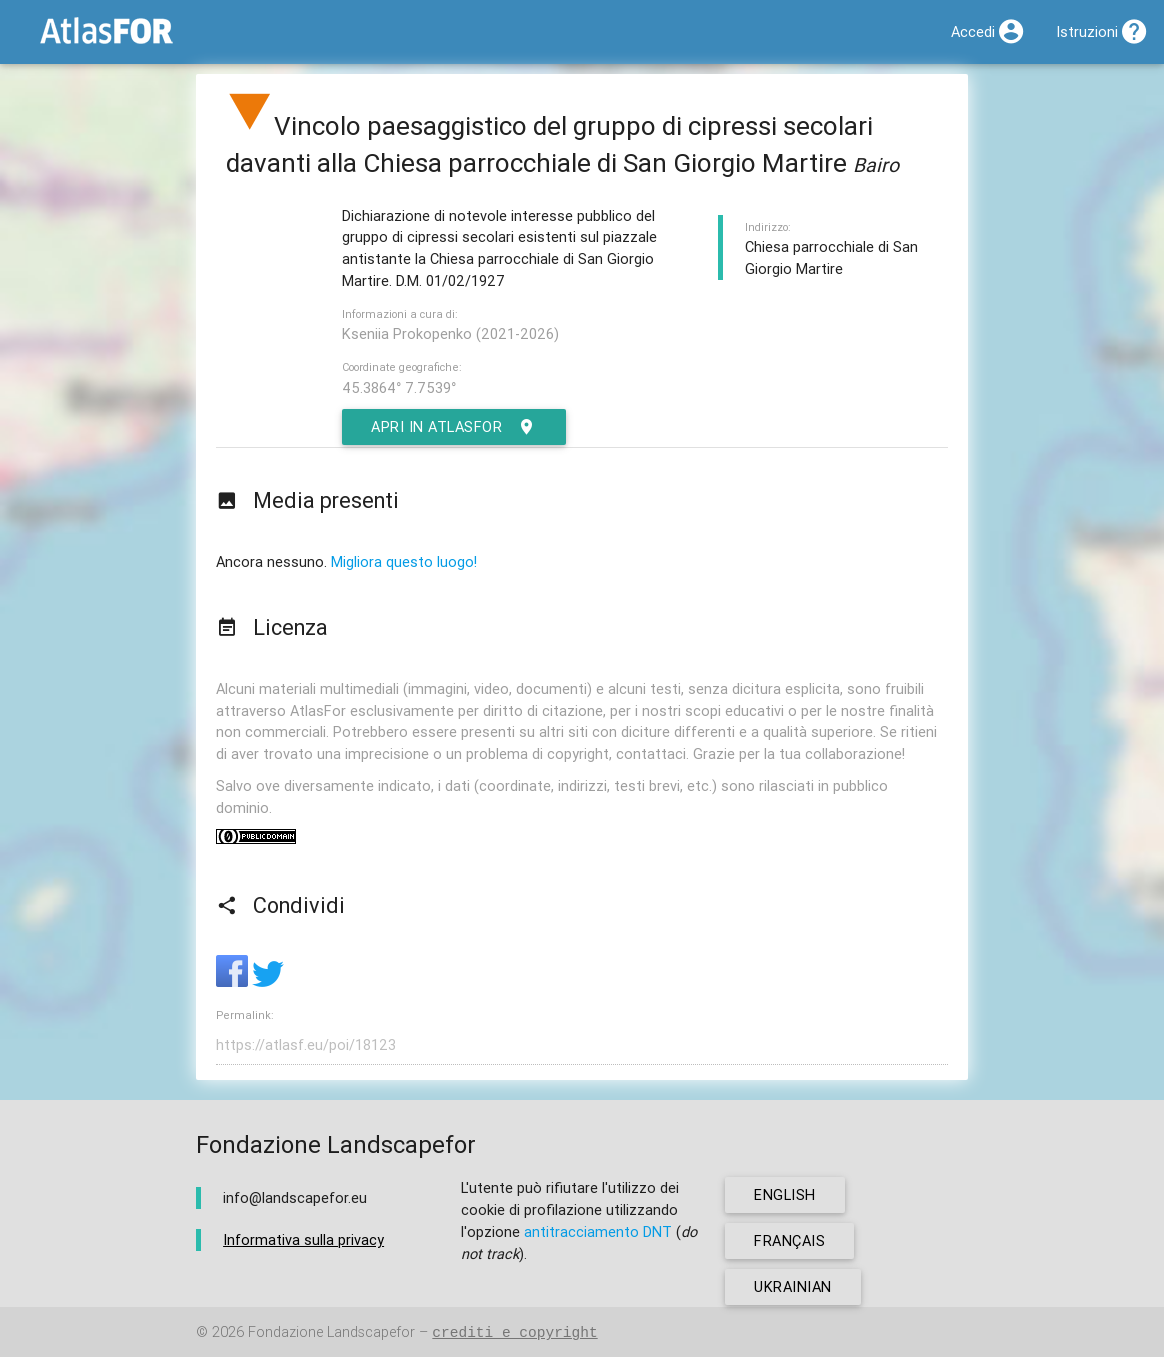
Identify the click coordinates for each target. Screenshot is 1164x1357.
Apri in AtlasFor (454, 427)
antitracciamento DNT (598, 1231)
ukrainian (793, 1286)
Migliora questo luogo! (404, 561)
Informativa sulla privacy (303, 1239)
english (785, 1194)
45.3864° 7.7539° (399, 387)
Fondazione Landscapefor (331, 1332)
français (789, 1240)
